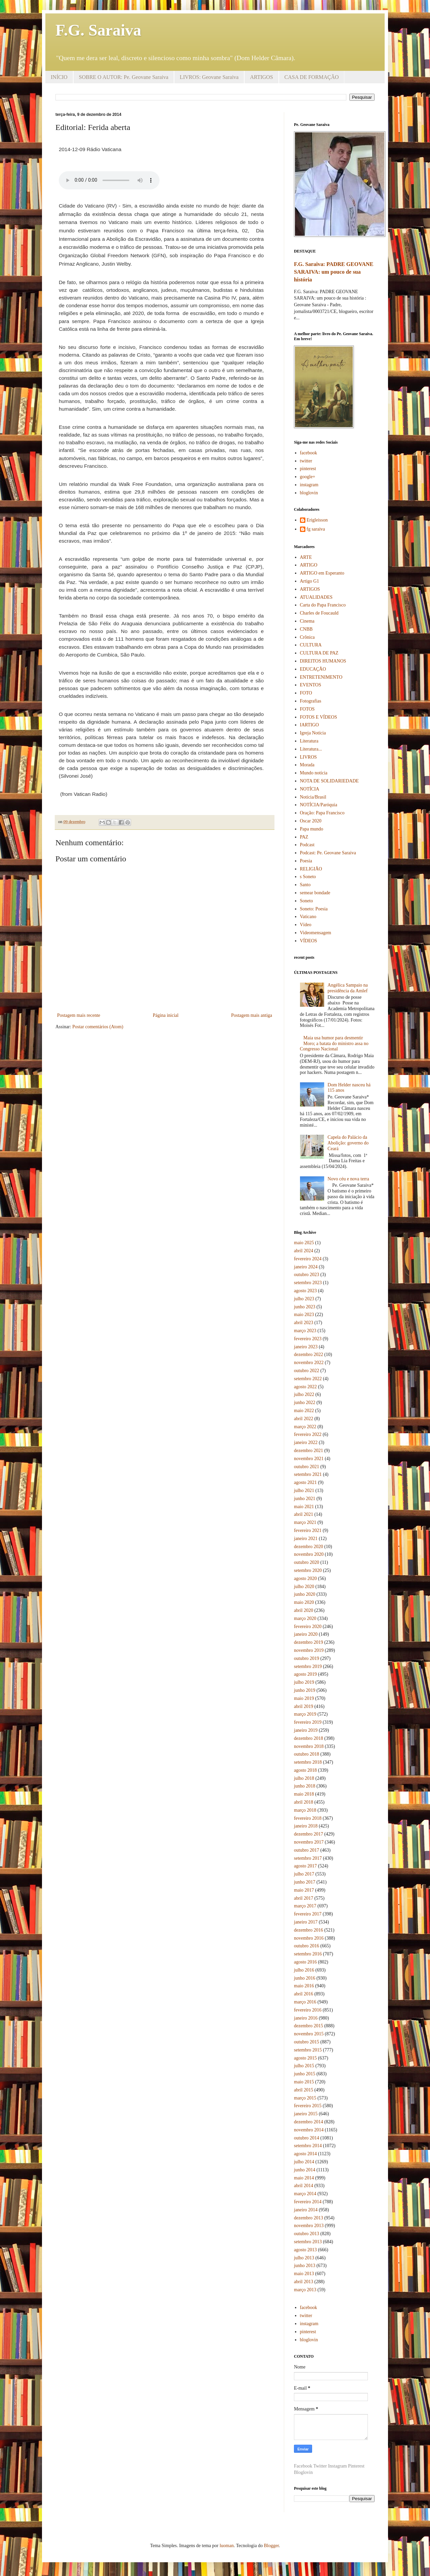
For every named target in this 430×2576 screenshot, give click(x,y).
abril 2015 (303, 2089)
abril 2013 (303, 2281)
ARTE (306, 557)
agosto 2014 (305, 2153)
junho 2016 (304, 1978)
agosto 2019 (305, 1674)
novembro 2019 (309, 1650)
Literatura (309, 740)
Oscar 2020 (310, 820)
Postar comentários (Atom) (97, 1026)
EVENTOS (310, 684)
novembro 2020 (309, 1554)
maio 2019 (304, 1698)
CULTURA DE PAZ (319, 653)
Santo (305, 884)
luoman (227, 2545)
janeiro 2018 (305, 1825)
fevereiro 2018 (307, 1818)
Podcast (307, 844)
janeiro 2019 (305, 1730)
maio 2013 (304, 2273)
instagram (309, 484)
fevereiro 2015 (307, 2105)
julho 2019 (304, 1682)
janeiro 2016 (305, 2018)
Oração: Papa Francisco (322, 812)
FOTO (306, 692)
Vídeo (305, 924)
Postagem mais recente (78, 1015)
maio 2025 (304, 1242)
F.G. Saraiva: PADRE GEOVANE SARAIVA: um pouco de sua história (333, 272)
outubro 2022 (306, 1370)
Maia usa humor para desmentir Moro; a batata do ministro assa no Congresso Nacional (334, 1043)
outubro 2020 (306, 1562)
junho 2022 (304, 1402)
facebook (308, 452)
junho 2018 (304, 1786)
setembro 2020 (308, 1570)
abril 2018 (303, 1802)
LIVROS (308, 757)
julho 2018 (304, 1778)
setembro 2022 (308, 1378)
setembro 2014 (308, 2145)
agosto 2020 (305, 1578)
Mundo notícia (314, 772)
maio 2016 (304, 1985)
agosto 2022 (305, 1386)
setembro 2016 (308, 1953)
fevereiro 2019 (307, 1722)
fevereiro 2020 (307, 1626)
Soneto (306, 900)
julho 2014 (304, 2161)
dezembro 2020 (308, 1546)
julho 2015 (304, 2065)
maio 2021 (304, 1506)
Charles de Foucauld (319, 613)
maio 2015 (304, 2081)
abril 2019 (303, 1706)
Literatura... (311, 749)
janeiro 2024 (305, 1266)
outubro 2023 (306, 1274)
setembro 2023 (308, 1282)
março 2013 (305, 2289)
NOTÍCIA (309, 789)
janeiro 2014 (305, 2209)
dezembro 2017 (308, 1834)
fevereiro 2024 (307, 1258)
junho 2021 (304, 1498)
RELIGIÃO (311, 868)
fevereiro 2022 (307, 1434)
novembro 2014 (309, 2129)
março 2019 (305, 1714)
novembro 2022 (309, 1362)
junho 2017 (304, 1882)
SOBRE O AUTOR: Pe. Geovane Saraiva (123, 77)
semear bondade (315, 892)
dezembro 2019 (308, 1642)
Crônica (307, 637)
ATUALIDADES (316, 597)
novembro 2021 (309, 1458)
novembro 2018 (309, 1746)
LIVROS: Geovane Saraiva (209, 77)
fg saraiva (316, 529)
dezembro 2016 (308, 1930)
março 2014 (305, 2193)
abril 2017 (303, 1898)
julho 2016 (304, 1970)
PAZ (304, 837)
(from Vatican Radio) (83, 794)
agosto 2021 (305, 1482)
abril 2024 (303, 1250)
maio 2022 (304, 1410)
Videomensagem (315, 932)
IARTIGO (309, 724)
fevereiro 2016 (307, 2010)
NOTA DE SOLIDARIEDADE (329, 780)
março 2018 (305, 1810)
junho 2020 (304, 1594)
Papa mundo (312, 828)
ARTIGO (308, 565)
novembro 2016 (309, 1938)
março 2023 (305, 1330)
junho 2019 (304, 1690)
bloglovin (309, 492)
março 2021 (305, 1522)
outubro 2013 (306, 2233)
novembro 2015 (309, 2033)
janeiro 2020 (305, 1634)
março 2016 (305, 2001)
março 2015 (305, 2097)
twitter (306, 460)
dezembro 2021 (308, 1450)
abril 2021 (303, 1514)
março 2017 (305, 1905)
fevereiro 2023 (307, 1338)
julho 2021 (304, 1490)
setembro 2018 (308, 1762)
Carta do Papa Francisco (323, 604)
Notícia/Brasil (313, 797)
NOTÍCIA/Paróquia (318, 804)
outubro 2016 (306, 1945)
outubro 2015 (306, 2041)
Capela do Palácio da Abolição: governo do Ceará (348, 1143)
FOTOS (307, 709)
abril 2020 (303, 1610)
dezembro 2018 (308, 1738)
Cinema (307, 621)
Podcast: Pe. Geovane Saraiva (328, 852)
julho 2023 (304, 1298)
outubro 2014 (306, 2137)
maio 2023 (304, 1314)
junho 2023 (304, 1306)
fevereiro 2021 (307, 1530)
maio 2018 (304, 1794)
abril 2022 (303, 1418)
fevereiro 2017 (307, 1913)
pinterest (308, 468)
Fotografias (310, 701)
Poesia (306, 860)
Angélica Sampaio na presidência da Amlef (348, 988)
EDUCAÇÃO (313, 669)
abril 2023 (303, 1322)
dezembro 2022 (308, 1354)
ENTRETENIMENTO (321, 677)
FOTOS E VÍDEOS (318, 717)
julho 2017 (304, 1874)
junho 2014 (304, 2169)
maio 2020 (304, 1602)
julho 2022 (304, 1394)
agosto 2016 (305, 1961)
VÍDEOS (308, 940)
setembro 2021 (308, 1474)
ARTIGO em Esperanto (322, 573)
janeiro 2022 (305, 1442)
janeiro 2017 (305, 1922)
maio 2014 (304, 2177)
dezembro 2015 (308, 2025)
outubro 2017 (306, 1850)
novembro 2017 (309, 1842)
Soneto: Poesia (314, 908)
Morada (307, 764)
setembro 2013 (308, 2241)
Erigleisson (317, 520)
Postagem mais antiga (251, 1015)
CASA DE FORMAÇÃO (312, 77)
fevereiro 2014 (307, 2201)
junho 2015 (304, 2073)
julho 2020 (304, 1586)
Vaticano (308, 916)
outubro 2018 (306, 1754)
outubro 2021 (306, 1466)
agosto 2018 (305, 1770)
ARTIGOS (261, 77)
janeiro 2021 (305, 1538)
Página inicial (166, 1015)
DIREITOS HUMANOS (323, 661)
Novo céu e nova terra (348, 1178)
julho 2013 (304, 2257)
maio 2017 (304, 1890)
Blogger (271, 2545)
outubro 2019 (306, 1658)
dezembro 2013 (308, 2217)
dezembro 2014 (308, 2121)
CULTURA (311, 644)
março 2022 (305, 1426)
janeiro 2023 (305, 1346)
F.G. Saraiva (98, 30)
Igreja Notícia (313, 732)
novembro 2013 (309, 2225)
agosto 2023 (305, 1290)
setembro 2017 (308, 1858)
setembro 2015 (308, 2049)
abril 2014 (303, 2185)
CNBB (306, 629)
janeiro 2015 (305, 2113)
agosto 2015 (305, 2058)
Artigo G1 (309, 581)
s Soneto (308, 876)
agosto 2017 (305, 1865)
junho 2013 (304, 2265)
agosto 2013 (305, 2249)
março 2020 (305, 1618)
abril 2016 (303, 1993)
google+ (307, 476)
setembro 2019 (308, 1666)
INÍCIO (59, 77)
